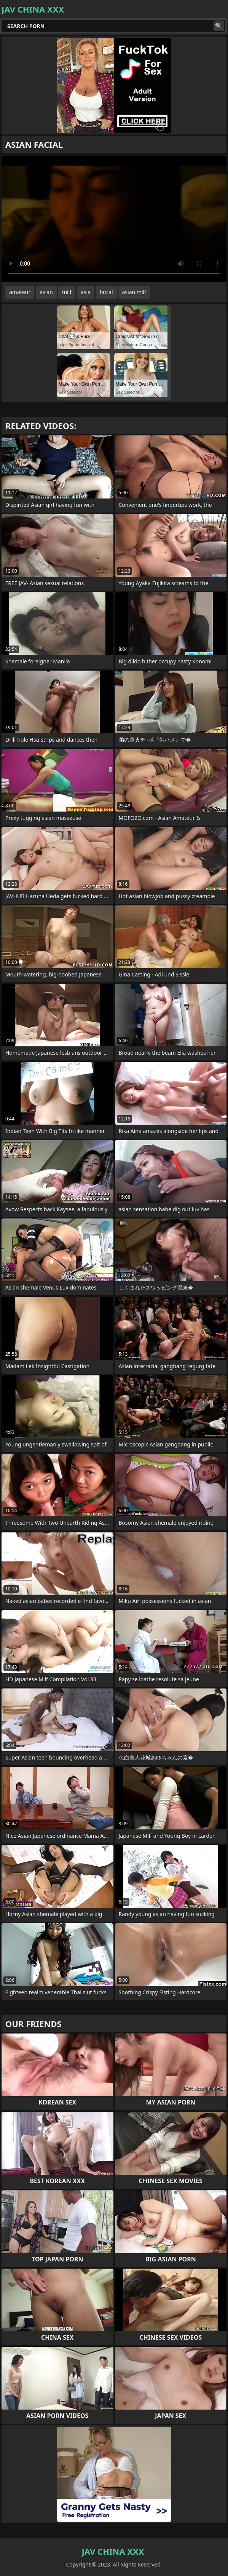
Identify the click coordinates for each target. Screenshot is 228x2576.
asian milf (134, 292)
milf (67, 292)
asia (86, 292)
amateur (19, 292)
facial (106, 292)
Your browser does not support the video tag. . (114, 219)
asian (46, 292)
